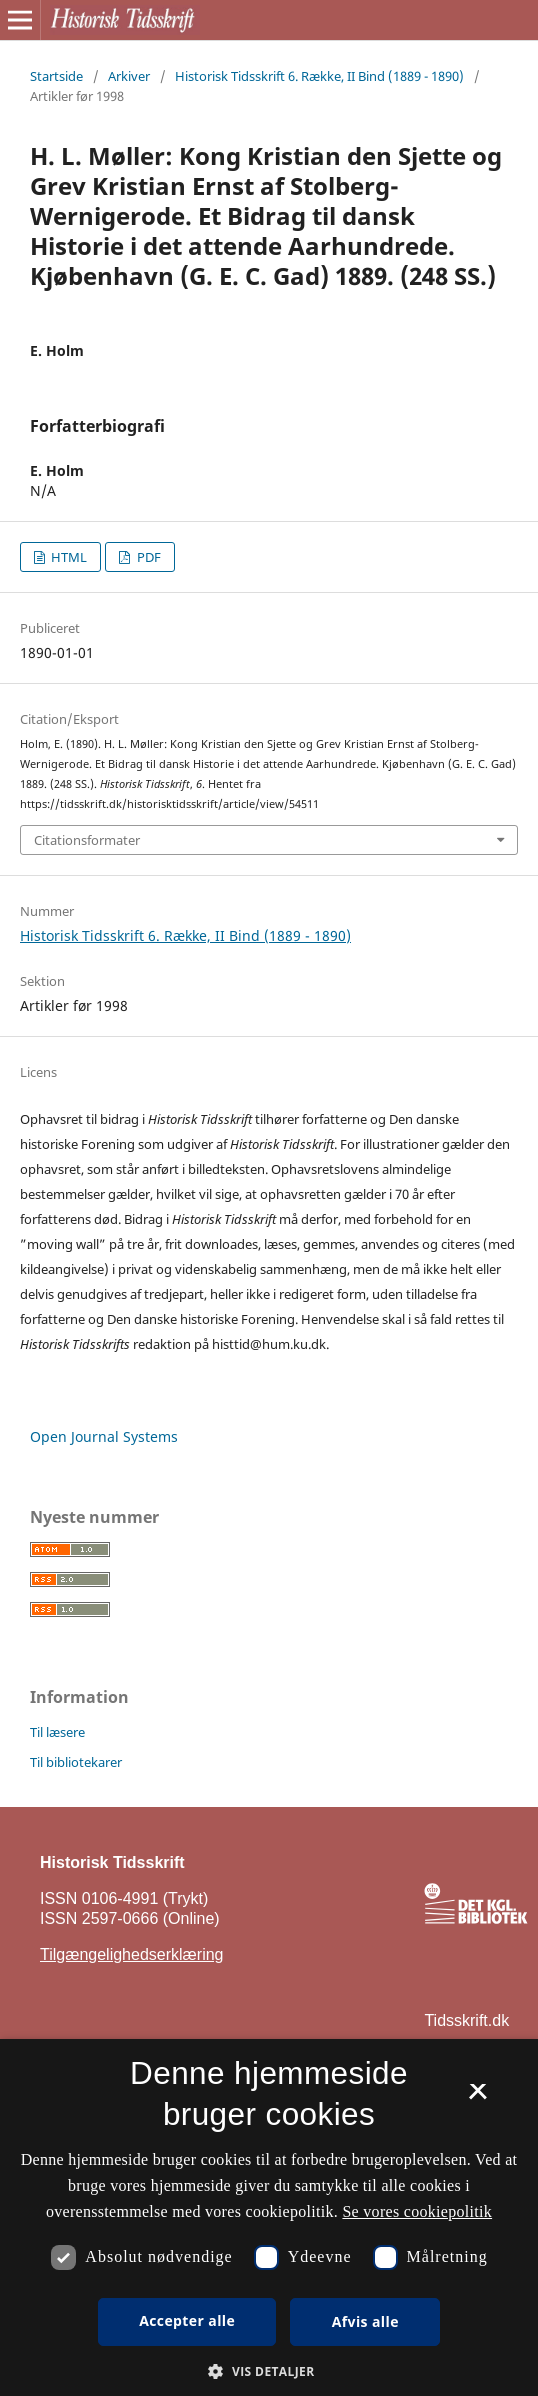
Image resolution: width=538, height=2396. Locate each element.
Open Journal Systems (104, 1436)
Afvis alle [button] (365, 2321)
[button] (268, 2371)
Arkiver (129, 76)
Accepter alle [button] (187, 2320)
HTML (67, 557)
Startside (56, 76)
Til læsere (57, 1732)
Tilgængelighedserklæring (132, 1954)
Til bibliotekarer (76, 1762)
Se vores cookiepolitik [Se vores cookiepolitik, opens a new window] (417, 2211)
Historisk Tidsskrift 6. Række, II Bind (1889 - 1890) (319, 76)
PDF (147, 557)
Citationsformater (87, 840)
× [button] (477, 2098)
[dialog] (269, 2217)
